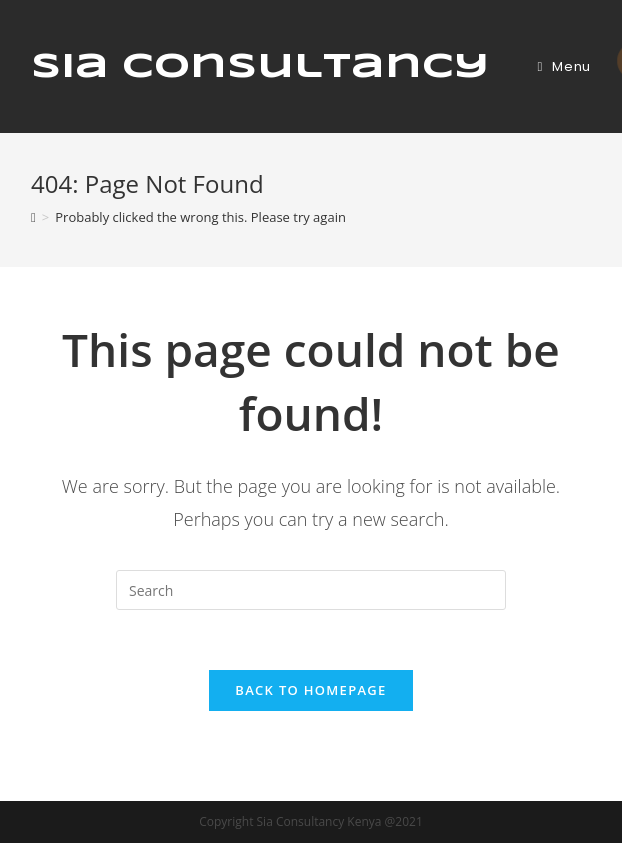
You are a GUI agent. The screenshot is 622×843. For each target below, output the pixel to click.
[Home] (33, 217)
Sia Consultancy (260, 67)
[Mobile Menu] (564, 66)
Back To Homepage (310, 690)
